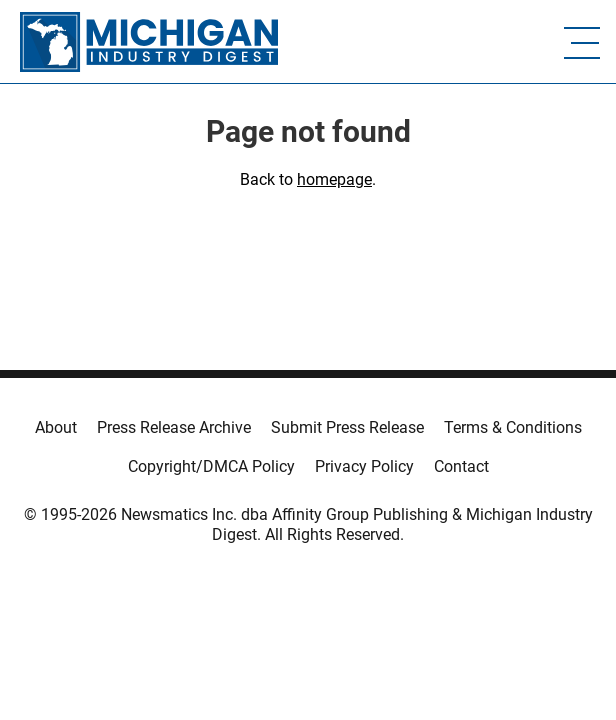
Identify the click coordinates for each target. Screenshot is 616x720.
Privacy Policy (364, 466)
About (56, 427)
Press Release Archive (174, 427)
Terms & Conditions (513, 427)
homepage (334, 179)
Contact (461, 466)
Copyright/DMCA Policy (211, 466)
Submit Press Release (347, 427)
